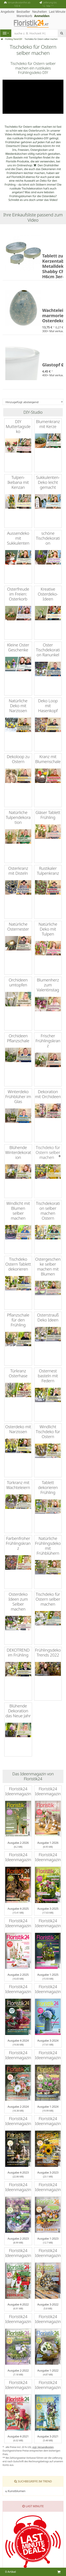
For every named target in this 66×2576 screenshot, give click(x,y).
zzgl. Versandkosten (42, 2447)
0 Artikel (10, 2572)
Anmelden (42, 16)
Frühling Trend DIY (13, 39)
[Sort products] (33, 402)
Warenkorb (24, 16)
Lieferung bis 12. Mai (49, 4)
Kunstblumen (15, 2491)
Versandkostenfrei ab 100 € (18, 4)
